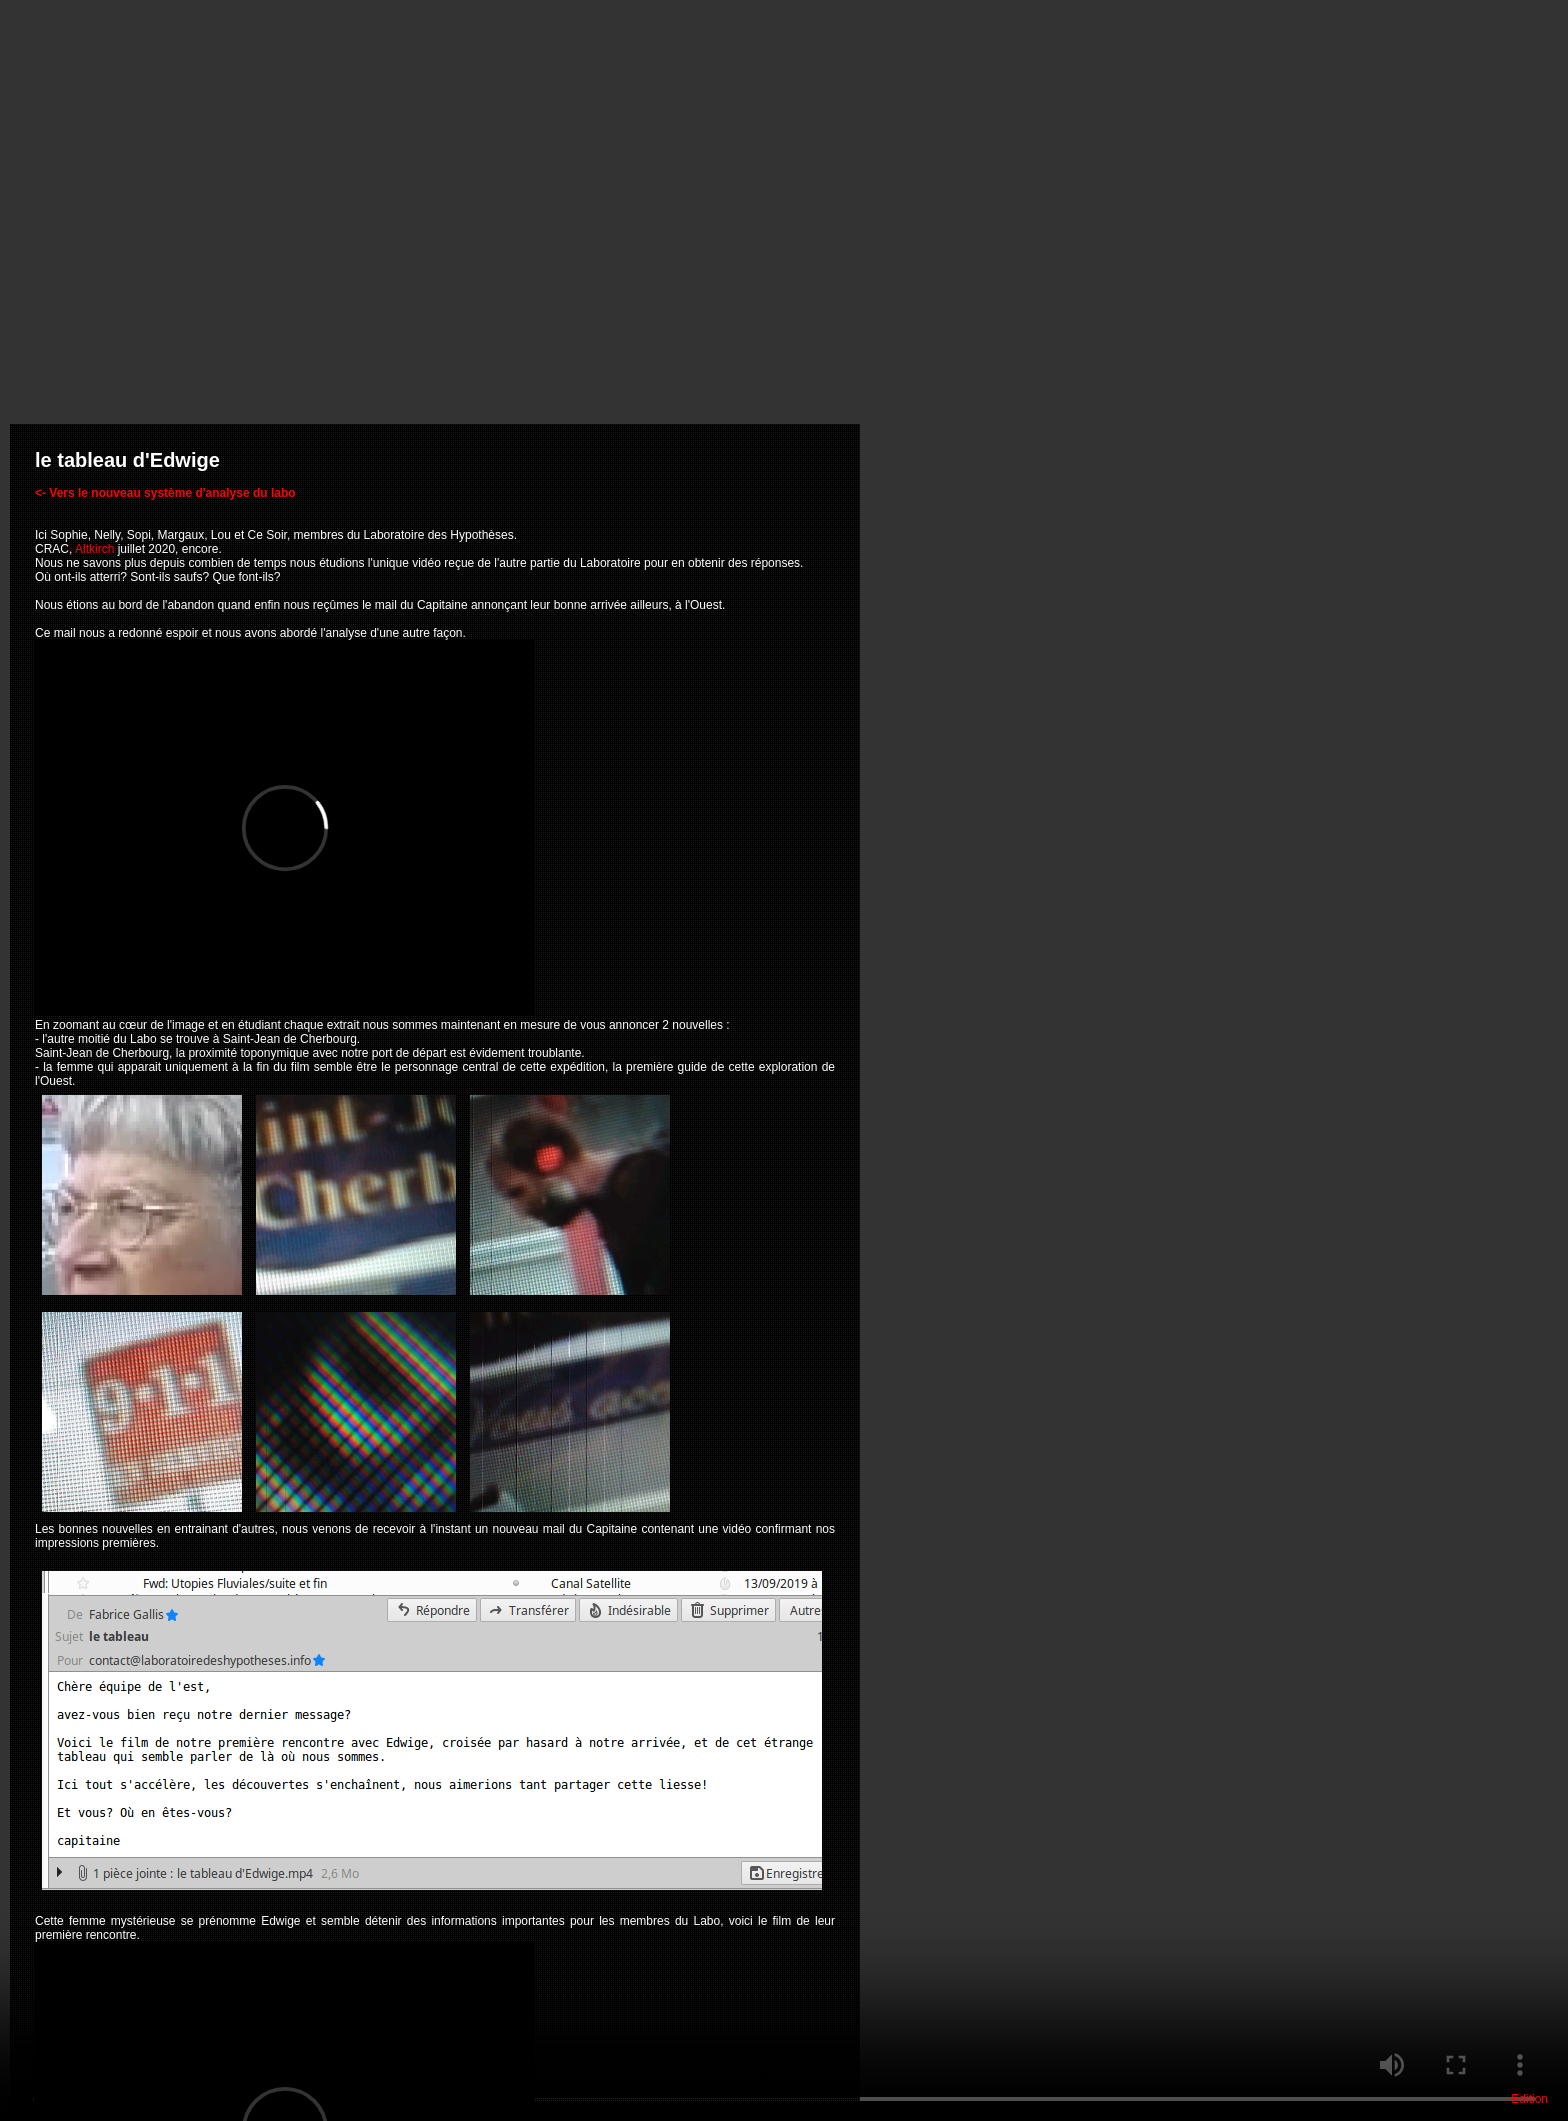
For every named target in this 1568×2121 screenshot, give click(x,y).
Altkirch (94, 549)
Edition (1529, 2099)
